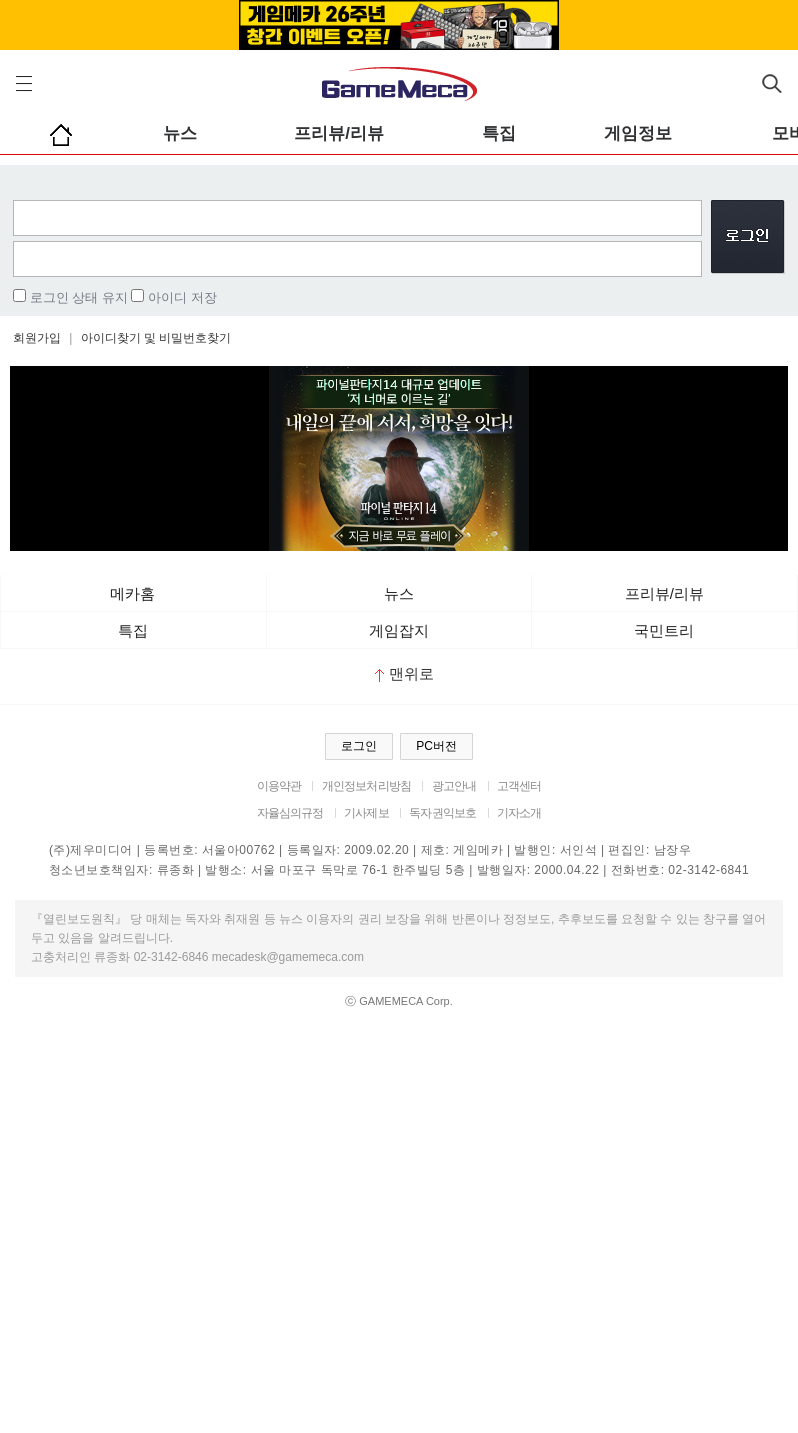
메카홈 (132, 593)
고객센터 (519, 786)
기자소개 (519, 813)
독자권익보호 (442, 813)
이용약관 (279, 786)
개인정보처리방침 (366, 786)
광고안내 (454, 786)
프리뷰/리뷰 (339, 133)
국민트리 (664, 630)
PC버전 (436, 746)
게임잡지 (399, 630)
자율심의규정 (290, 813)
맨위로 (404, 673)
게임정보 (638, 133)
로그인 (359, 746)
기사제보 (366, 813)
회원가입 (37, 338)
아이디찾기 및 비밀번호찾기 (156, 338)
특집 (499, 133)
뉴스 (180, 133)
